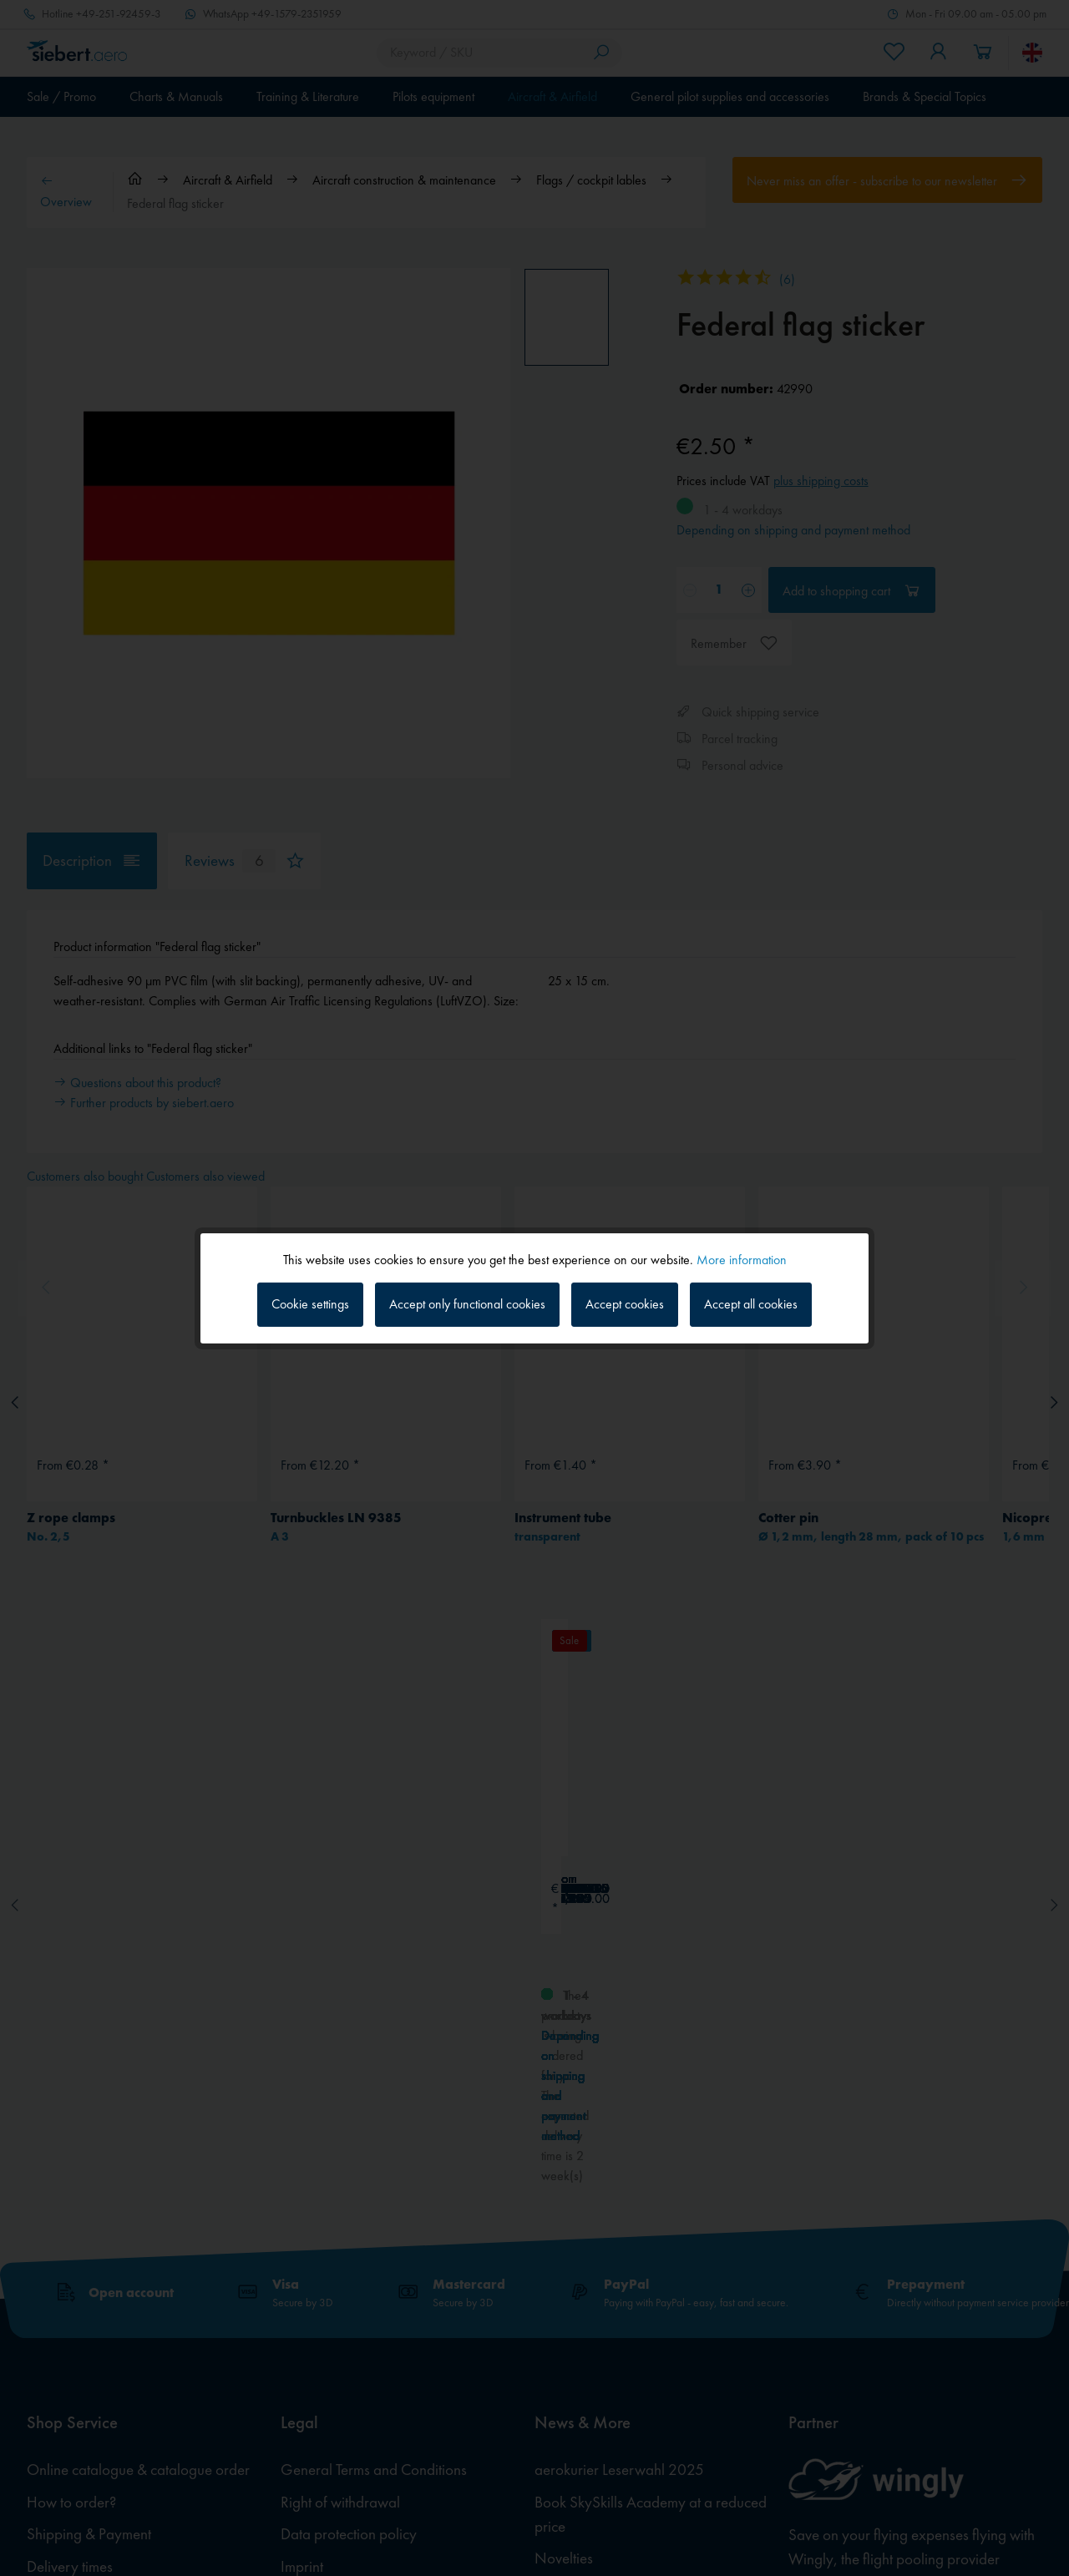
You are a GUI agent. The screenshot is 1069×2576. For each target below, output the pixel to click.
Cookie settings (310, 1304)
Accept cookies (624, 1304)
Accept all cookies (751, 1304)
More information (742, 1259)
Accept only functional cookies (467, 1304)
